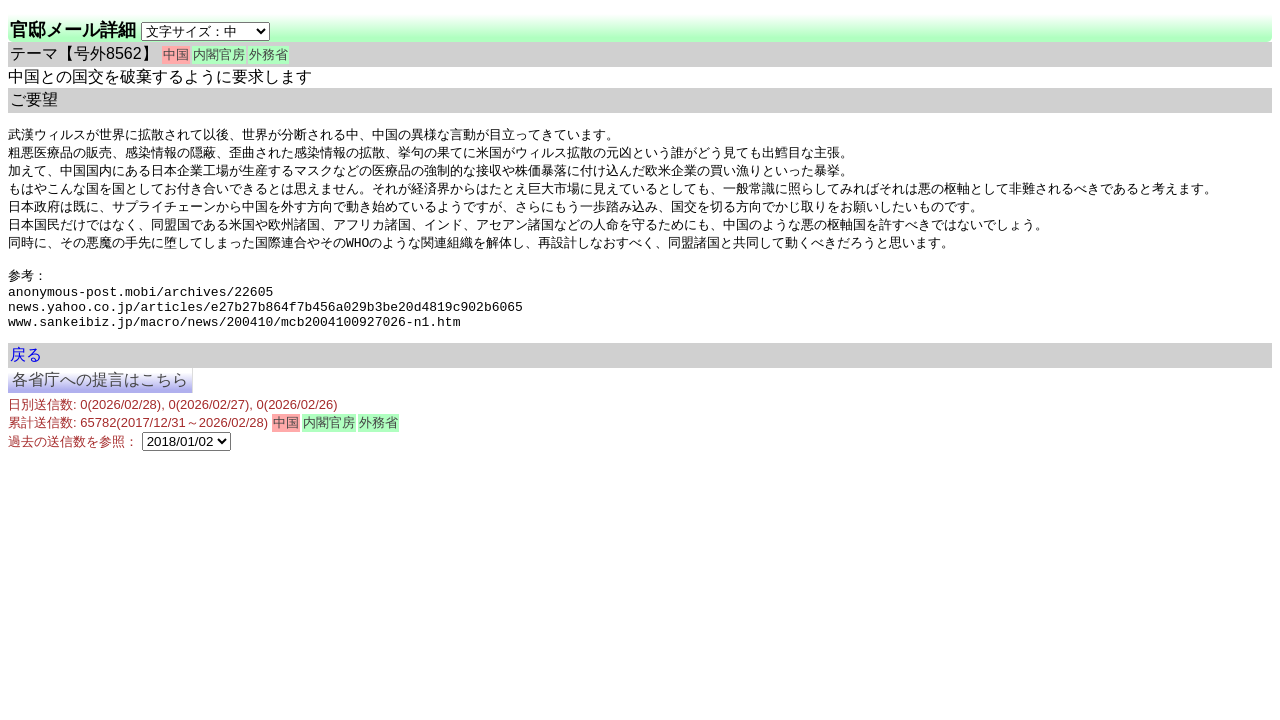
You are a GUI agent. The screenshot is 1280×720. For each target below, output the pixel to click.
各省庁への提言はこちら (100, 399)
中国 (176, 54)
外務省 (268, 54)
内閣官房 (219, 54)
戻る (26, 374)
